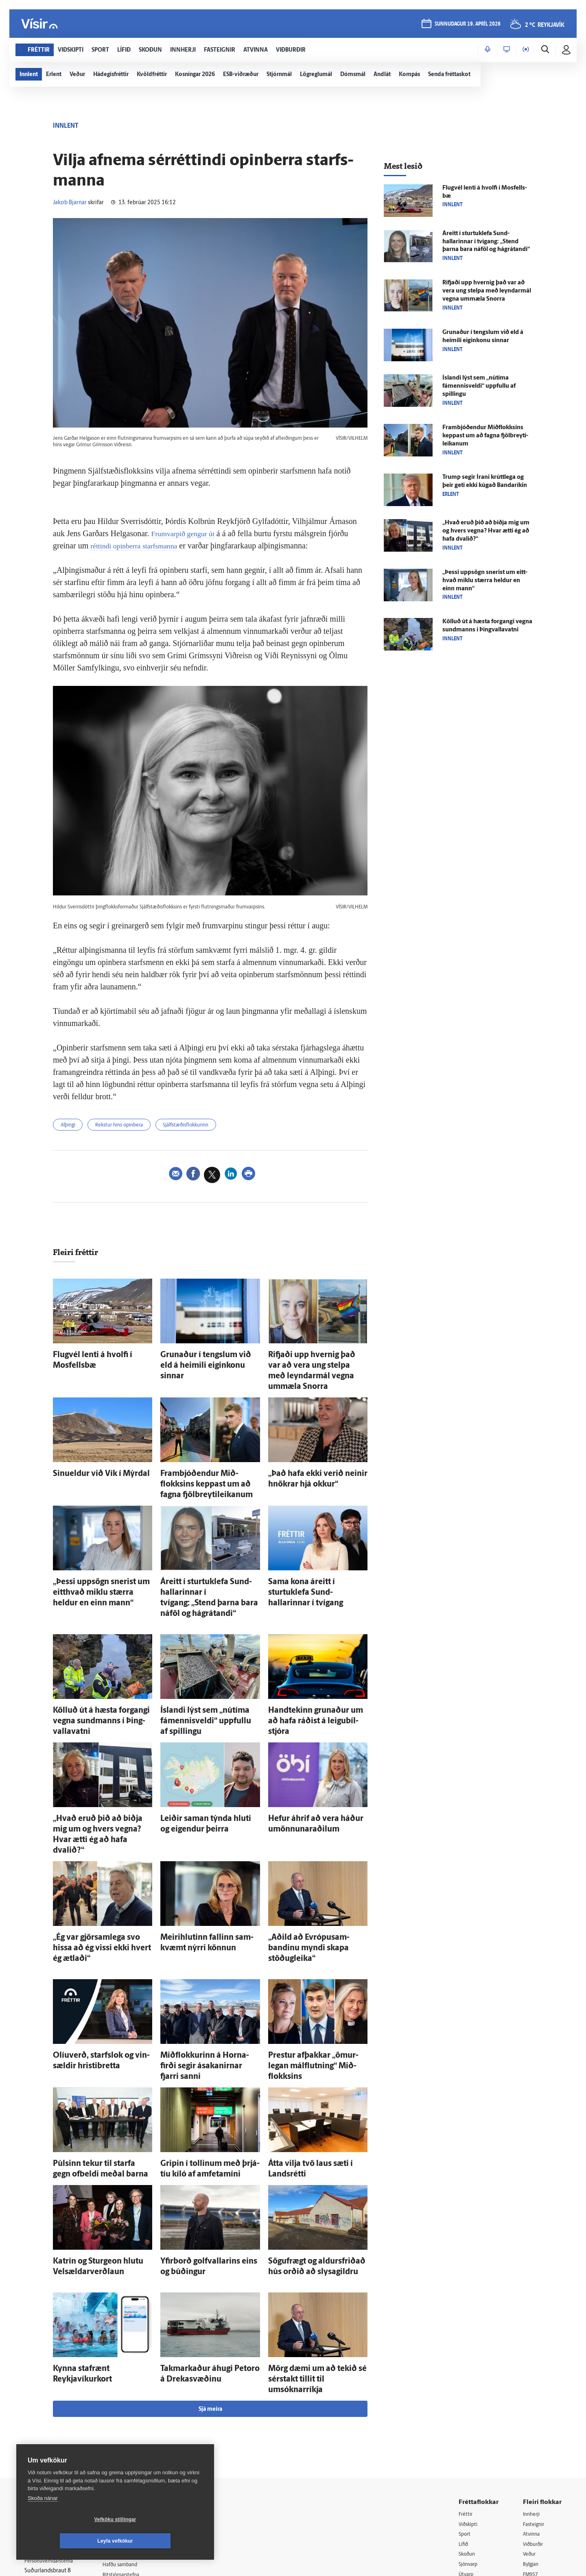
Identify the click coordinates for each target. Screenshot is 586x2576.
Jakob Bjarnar (70, 203)
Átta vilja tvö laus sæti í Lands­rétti (314, 2055)
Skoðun (468, 2424)
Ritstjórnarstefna (133, 2444)
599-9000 (49, 2461)
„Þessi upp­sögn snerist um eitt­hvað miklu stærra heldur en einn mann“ (484, 581)
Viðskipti (470, 2392)
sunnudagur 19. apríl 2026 (467, 25)
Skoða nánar (43, 2520)
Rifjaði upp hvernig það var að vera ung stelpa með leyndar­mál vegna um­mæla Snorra (316, 1363)
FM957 (531, 2444)
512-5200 (136, 2412)
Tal (526, 2465)
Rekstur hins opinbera (128, 1126)
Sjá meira (210, 2277)
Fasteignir (535, 2392)
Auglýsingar (126, 2423)
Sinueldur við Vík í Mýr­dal (88, 1456)
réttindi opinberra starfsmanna (139, 545)
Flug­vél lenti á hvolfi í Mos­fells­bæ (98, 1355)
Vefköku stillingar (67, 2541)
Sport (465, 2402)
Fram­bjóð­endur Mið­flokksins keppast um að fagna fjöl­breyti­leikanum (203, 1464)
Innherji (533, 2382)
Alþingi (70, 1126)
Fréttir (466, 2382)
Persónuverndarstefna (52, 2430)
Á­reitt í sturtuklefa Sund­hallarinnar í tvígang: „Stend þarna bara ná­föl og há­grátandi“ (209, 1565)
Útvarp (467, 2444)
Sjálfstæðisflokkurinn (205, 1126)
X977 (529, 2455)
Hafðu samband (132, 2433)
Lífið (464, 2413)
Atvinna (532, 2402)
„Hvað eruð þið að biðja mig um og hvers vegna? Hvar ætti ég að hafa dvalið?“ (100, 1768)
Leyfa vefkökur (163, 2541)
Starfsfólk (124, 2464)
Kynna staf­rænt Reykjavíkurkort (96, 2251)
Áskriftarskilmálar (134, 2454)
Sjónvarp (470, 2434)
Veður (530, 2424)
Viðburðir (535, 2413)
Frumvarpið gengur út (187, 533)
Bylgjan (532, 2434)
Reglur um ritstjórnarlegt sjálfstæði (55, 2416)
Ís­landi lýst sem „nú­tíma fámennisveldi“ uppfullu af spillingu (479, 386)
